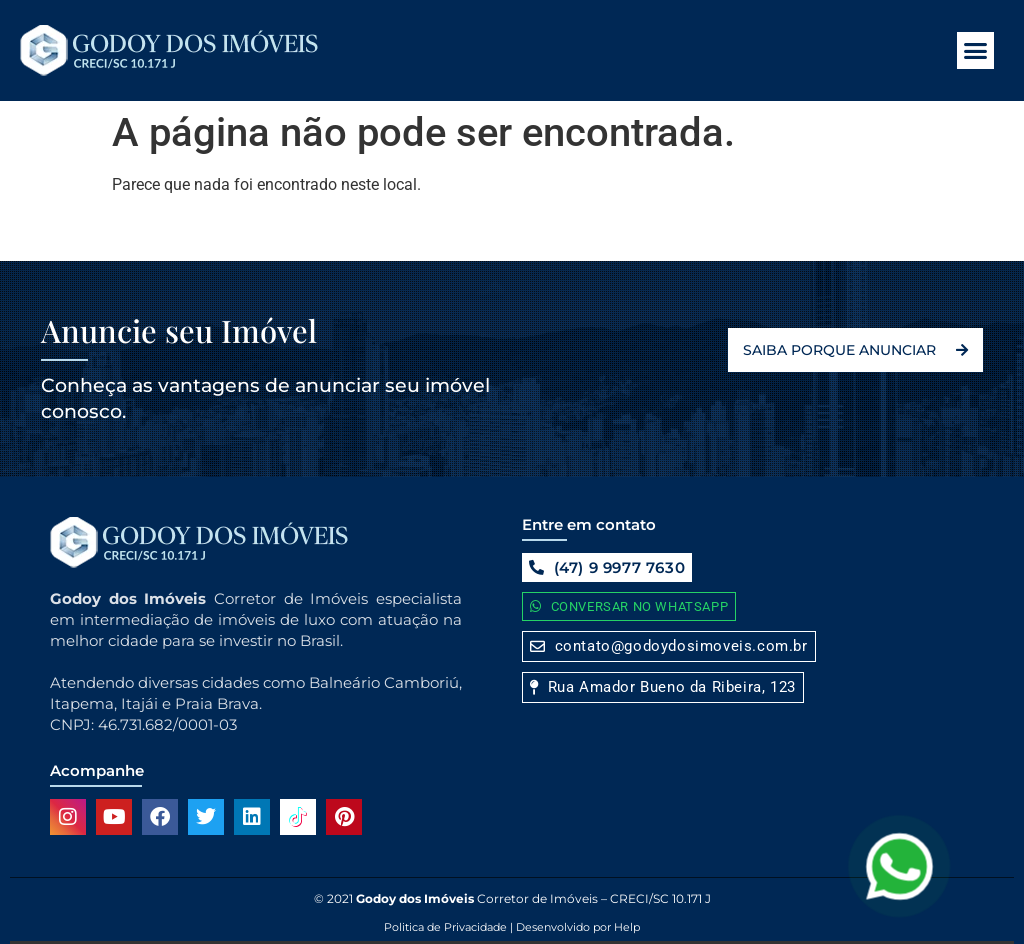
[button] (976, 51)
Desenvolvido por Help (576, 927)
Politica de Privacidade (445, 927)
